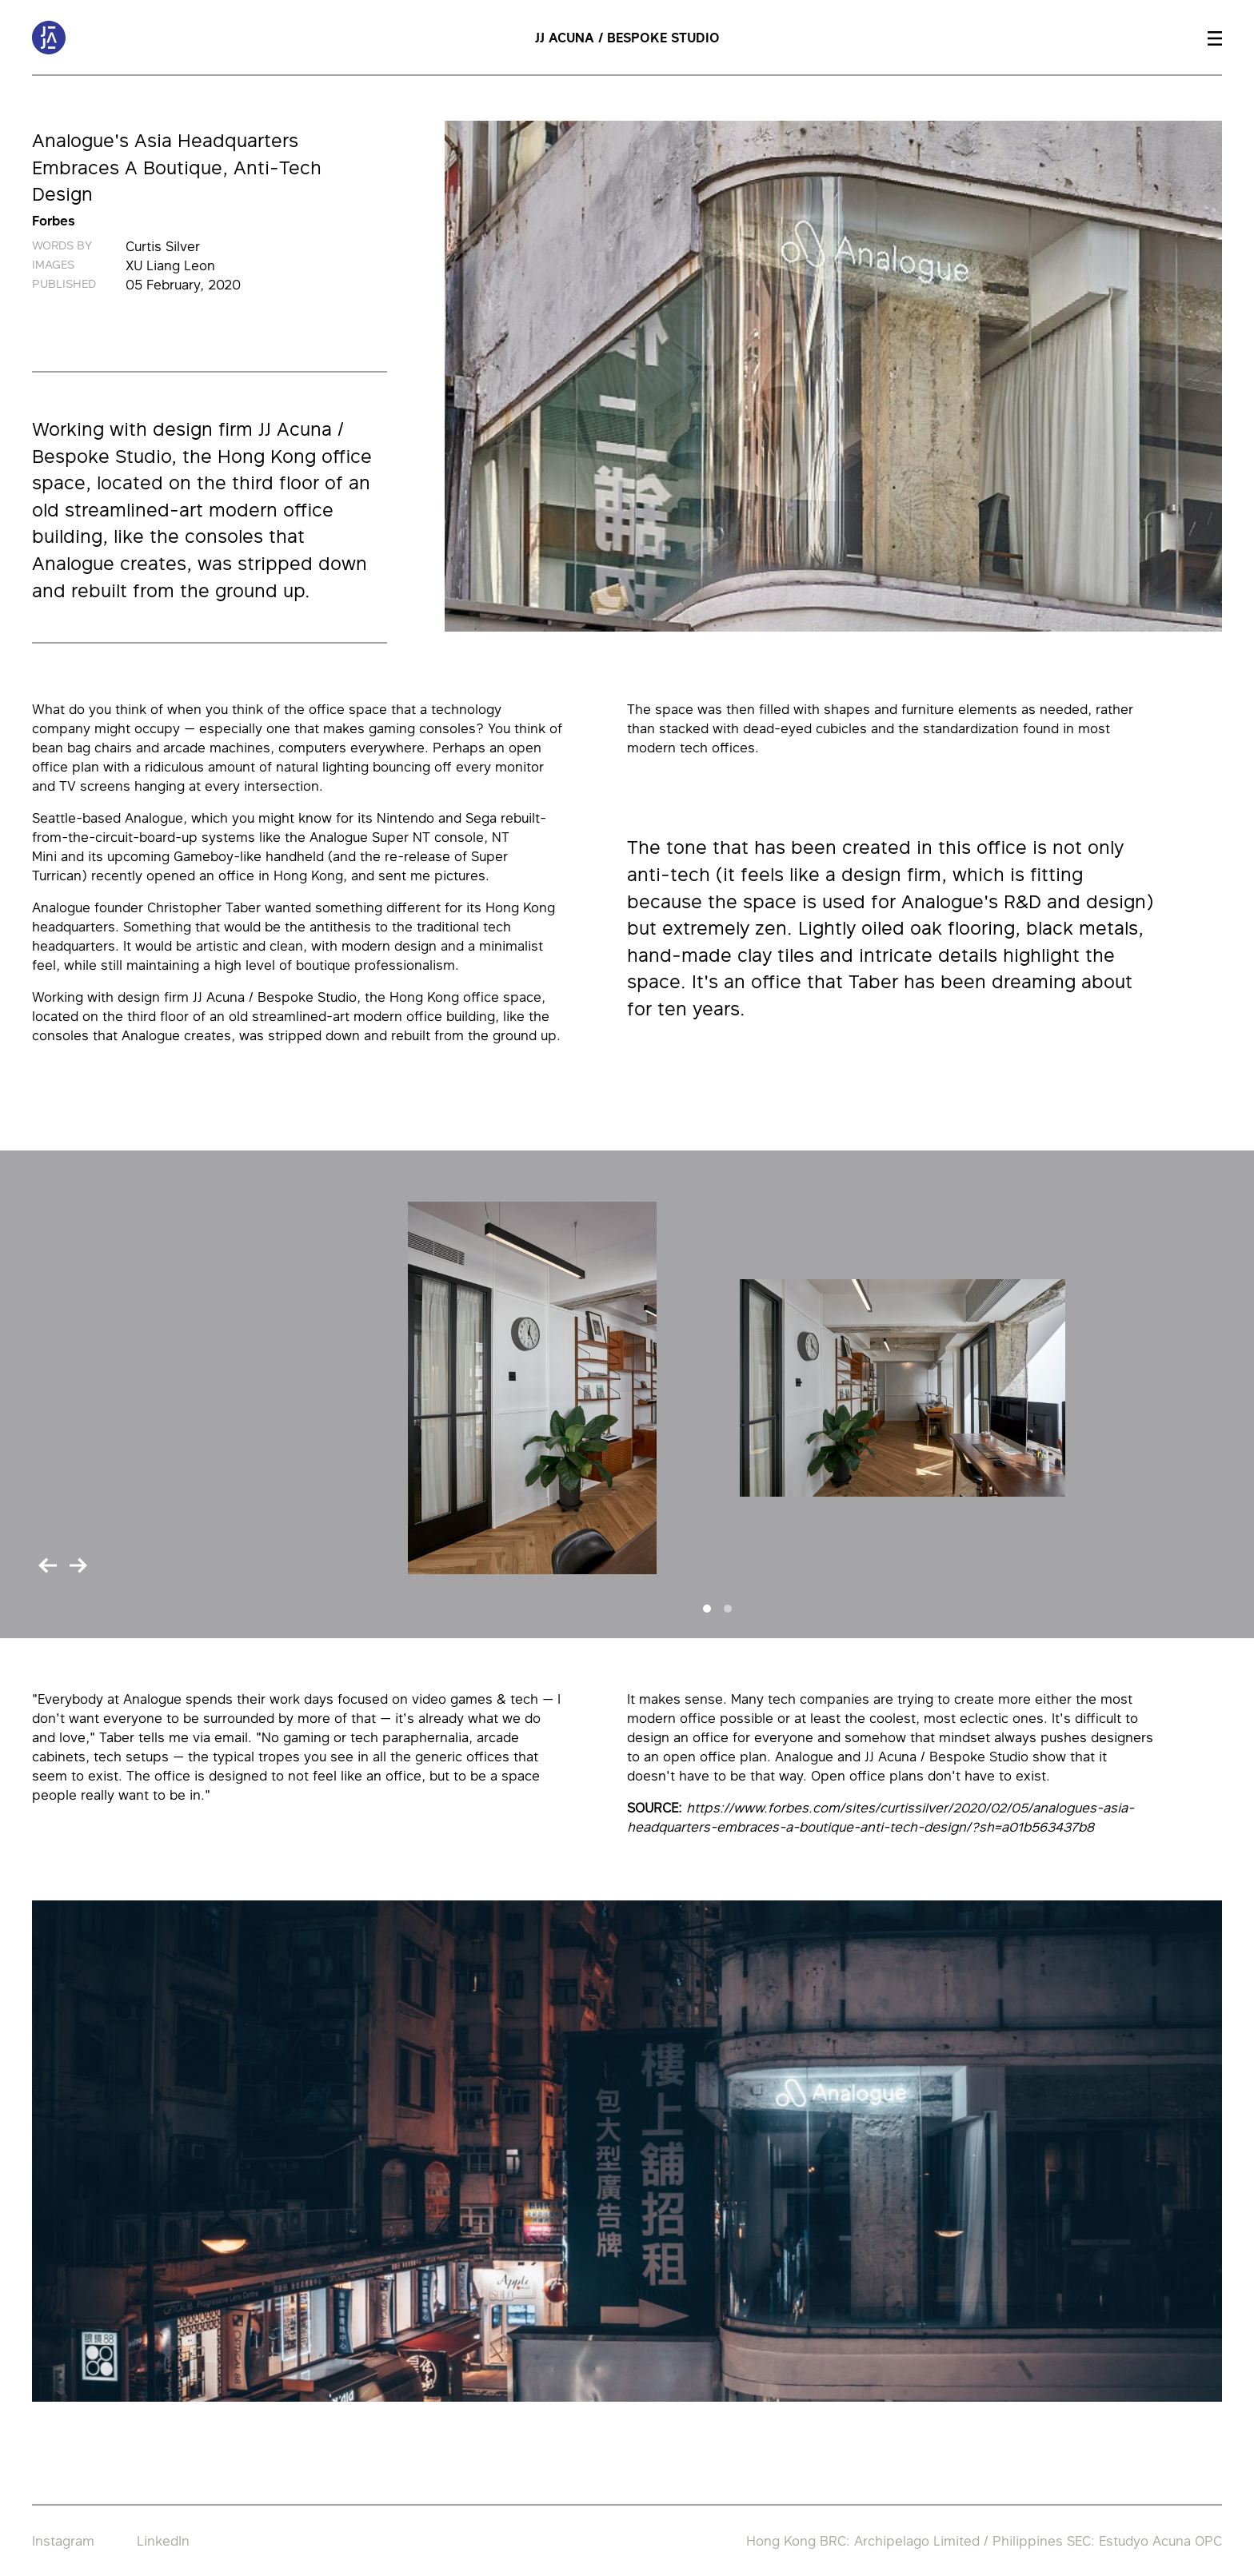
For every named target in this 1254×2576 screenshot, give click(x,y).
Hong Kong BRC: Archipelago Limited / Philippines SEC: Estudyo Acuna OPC (984, 2541)
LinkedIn (163, 2541)
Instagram (63, 2541)
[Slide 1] (707, 1609)
